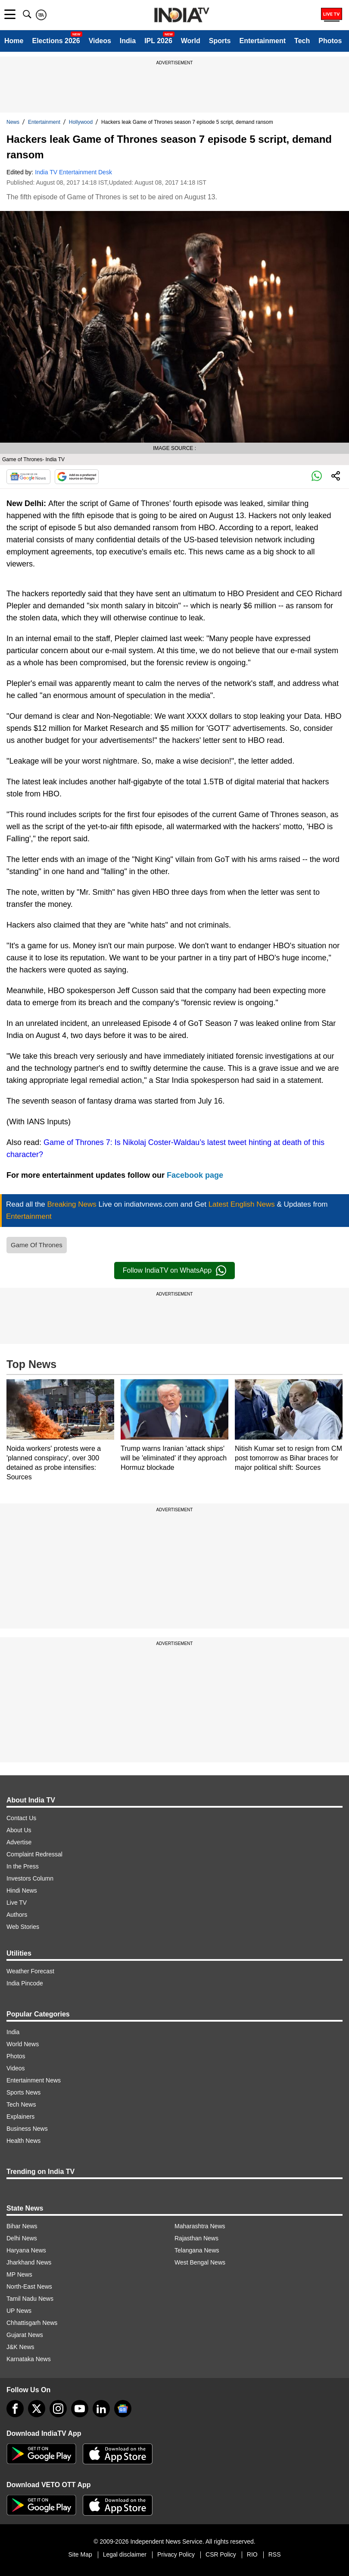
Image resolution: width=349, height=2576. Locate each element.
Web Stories (22, 1926)
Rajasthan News (196, 2238)
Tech (302, 40)
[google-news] (122, 2408)
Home (13, 40)
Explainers (20, 2116)
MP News (19, 2274)
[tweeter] (36, 2408)
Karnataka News (28, 2359)
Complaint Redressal (34, 1854)
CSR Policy (221, 2554)
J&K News (20, 2346)
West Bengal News (199, 2262)
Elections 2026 (56, 40)
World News (22, 2044)
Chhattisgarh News (31, 2322)
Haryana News (26, 2250)
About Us (18, 1830)
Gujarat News (24, 2334)
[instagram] (58, 2408)
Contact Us (21, 1818)
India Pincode (24, 1983)
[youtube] (79, 2408)
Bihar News (21, 2226)
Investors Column (29, 1878)
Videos (100, 40)
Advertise (18, 1842)
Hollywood (81, 122)
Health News (23, 2140)
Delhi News (21, 2238)
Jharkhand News (28, 2262)
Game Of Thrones (36, 1245)
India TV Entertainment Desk (73, 172)
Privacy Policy (176, 2554)
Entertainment (262, 40)
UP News (18, 2310)
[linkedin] (101, 2408)
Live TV (16, 1902)
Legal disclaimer (124, 2554)
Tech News (21, 2104)
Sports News (23, 2092)
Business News (27, 2128)
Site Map (80, 2554)
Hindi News (21, 1890)
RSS (274, 2554)
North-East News (29, 2286)
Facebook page (195, 1175)
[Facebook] (15, 2408)
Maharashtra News (199, 2226)
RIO (252, 2554)
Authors (16, 1914)
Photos (330, 40)
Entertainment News (33, 2080)
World (190, 40)
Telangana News (196, 2250)
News (12, 122)
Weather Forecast (30, 1971)
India (128, 40)
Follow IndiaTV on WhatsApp (174, 1270)
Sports (220, 40)
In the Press (22, 1866)
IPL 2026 (158, 40)
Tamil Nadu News (29, 2298)
